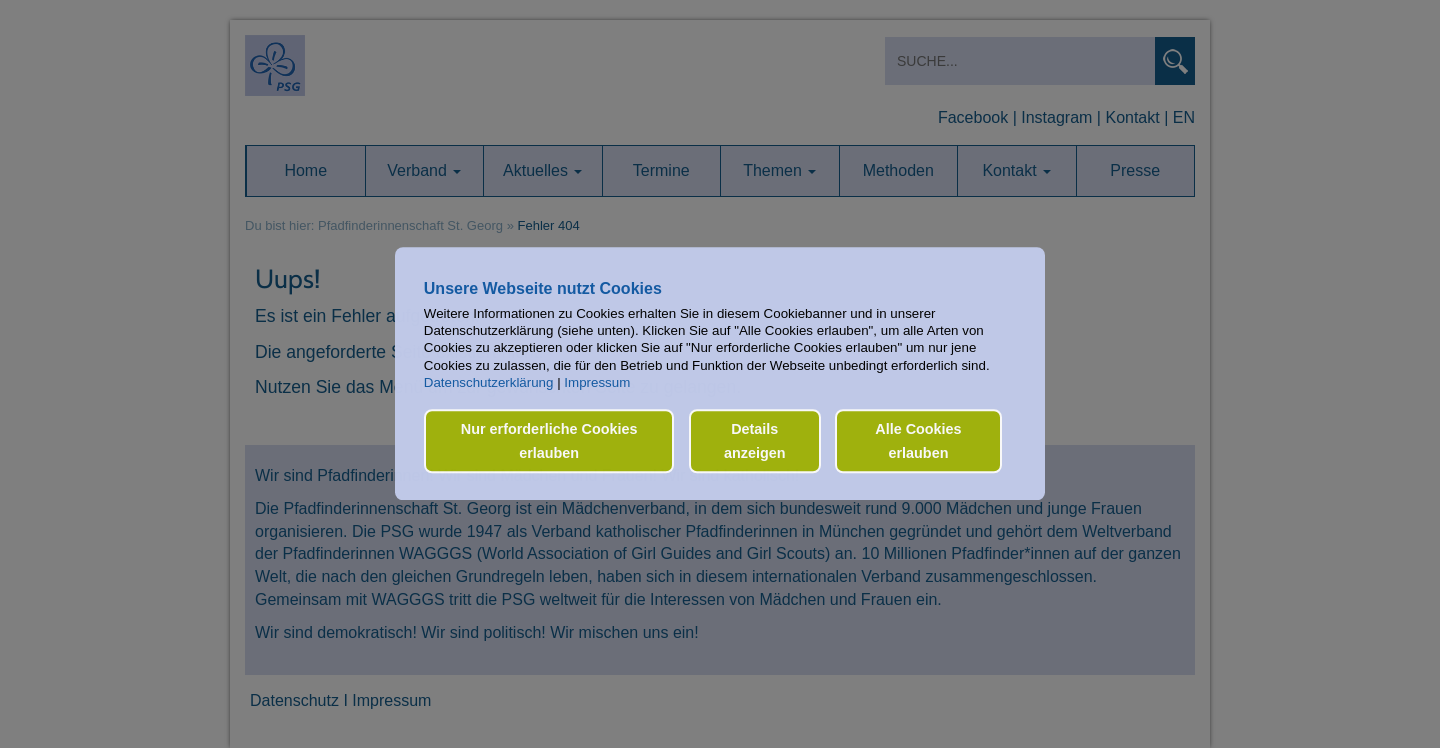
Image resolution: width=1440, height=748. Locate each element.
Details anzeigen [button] (755, 441)
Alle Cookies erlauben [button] (918, 441)
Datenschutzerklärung (489, 382)
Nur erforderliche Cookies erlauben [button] (549, 441)
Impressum (597, 382)
